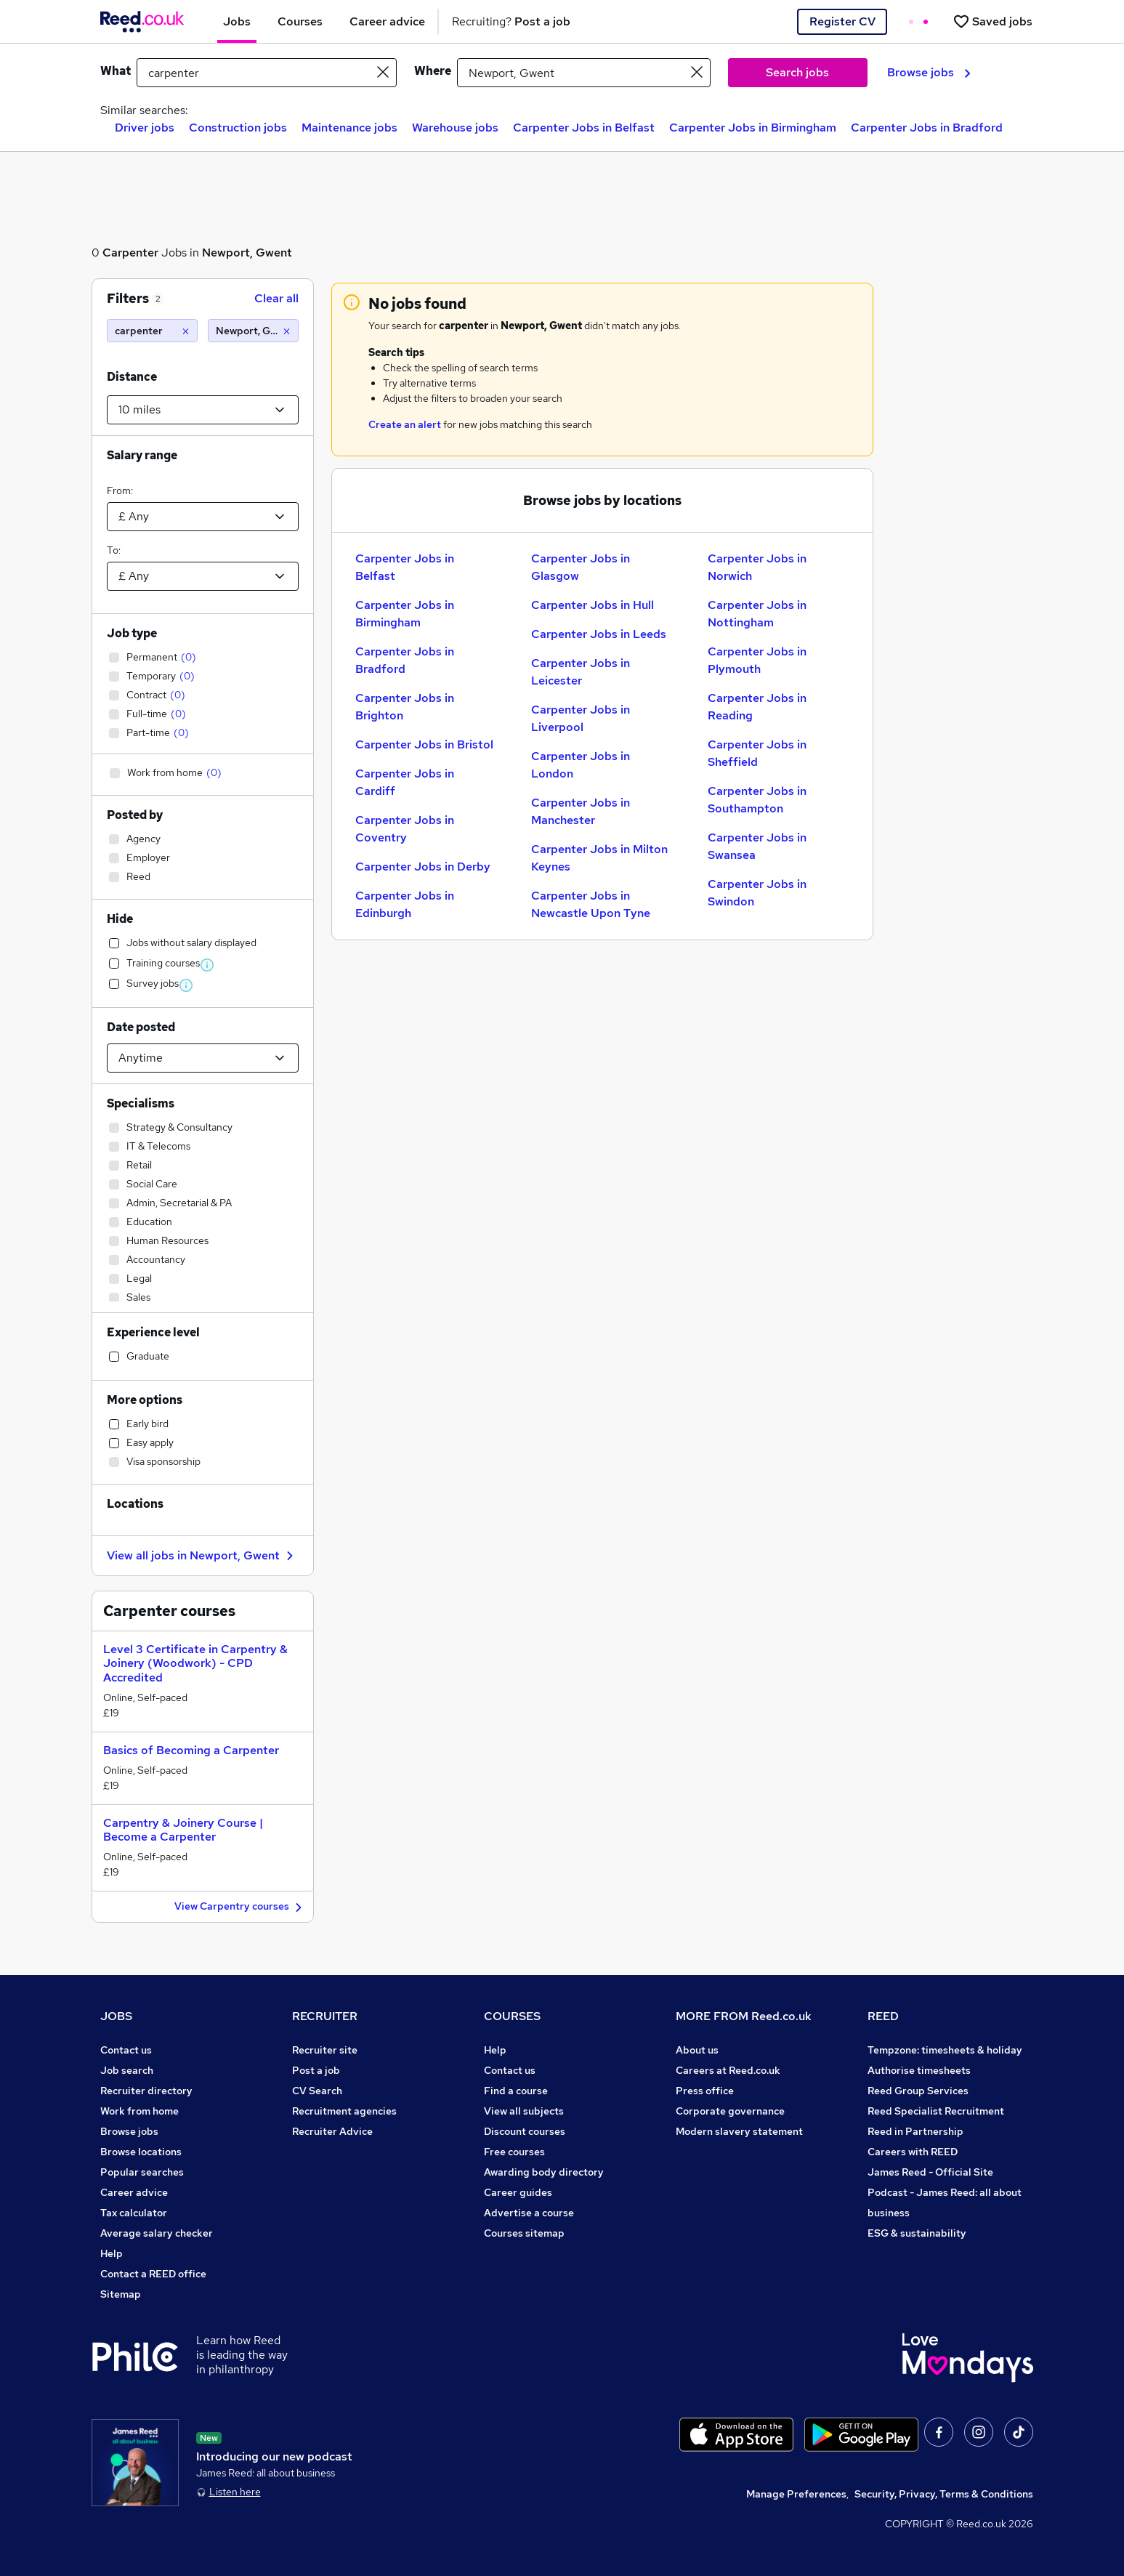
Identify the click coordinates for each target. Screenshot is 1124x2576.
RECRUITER (324, 2016)
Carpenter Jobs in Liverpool (580, 718)
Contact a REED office (153, 2273)
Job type (132, 633)
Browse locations (141, 2151)
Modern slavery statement (739, 2131)
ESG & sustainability (917, 2233)
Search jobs (797, 72)
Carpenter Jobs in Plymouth (757, 660)
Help (111, 2253)
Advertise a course (529, 2212)
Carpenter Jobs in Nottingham (757, 613)
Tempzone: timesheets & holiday (945, 2049)
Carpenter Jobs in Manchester (580, 811)
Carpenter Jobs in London (580, 764)
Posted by (135, 815)
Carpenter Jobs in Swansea (757, 846)
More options (144, 1400)
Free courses (514, 2151)
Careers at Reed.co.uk (728, 2070)
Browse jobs (929, 72)
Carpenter (130, 252)
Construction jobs (238, 127)
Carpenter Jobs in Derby (422, 866)
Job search (126, 2070)
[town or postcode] (584, 72)
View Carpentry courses (240, 1907)
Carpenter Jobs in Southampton (757, 799)
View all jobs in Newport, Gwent (202, 1555)
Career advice (134, 2192)
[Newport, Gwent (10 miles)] (253, 331)
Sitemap (120, 2294)
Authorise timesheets (919, 2070)
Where (432, 70)
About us (697, 2049)
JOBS (116, 2016)
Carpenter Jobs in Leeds (598, 634)
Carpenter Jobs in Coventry (404, 828)
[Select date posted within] (203, 1058)
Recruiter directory (146, 2090)
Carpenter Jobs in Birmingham (752, 127)
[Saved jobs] (992, 21)
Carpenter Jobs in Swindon (757, 892)
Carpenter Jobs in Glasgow (580, 567)
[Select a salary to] (203, 576)
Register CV (842, 21)
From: (120, 490)
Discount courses (524, 2131)
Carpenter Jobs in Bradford (927, 127)
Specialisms (140, 1103)
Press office (705, 2090)
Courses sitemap (524, 2233)
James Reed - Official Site (930, 2172)
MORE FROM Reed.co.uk (744, 2016)
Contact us (126, 2049)
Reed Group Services (918, 2090)
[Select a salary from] (203, 516)
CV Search (317, 2090)
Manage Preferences (796, 2493)
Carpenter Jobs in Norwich (757, 567)
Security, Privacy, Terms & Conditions (943, 2493)
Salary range (142, 455)
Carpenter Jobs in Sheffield (757, 753)
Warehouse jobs (455, 127)
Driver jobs (144, 127)
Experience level (153, 1332)
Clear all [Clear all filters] (276, 298)
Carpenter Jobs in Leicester (580, 671)
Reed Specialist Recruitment (936, 2110)
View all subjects (524, 2110)
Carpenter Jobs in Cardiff (404, 782)
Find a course (516, 2090)
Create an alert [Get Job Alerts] (404, 424)
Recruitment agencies (344, 2110)
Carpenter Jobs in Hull (592, 605)
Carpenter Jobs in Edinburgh (404, 904)
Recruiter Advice (332, 2131)
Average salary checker (156, 2233)
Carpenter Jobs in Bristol (424, 744)
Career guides (518, 2192)
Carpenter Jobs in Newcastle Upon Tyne (590, 904)
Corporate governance (730, 2110)
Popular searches (142, 2172)
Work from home (139, 2110)
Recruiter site (324, 2049)
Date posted (141, 1027)
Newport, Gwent (247, 252)
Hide (120, 918)
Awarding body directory (544, 2172)
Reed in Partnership (915, 2131)
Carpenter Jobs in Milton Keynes (599, 857)
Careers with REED (913, 2151)
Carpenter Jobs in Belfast (584, 127)
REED (883, 2016)
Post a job (316, 2070)
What (115, 70)
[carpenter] (152, 331)
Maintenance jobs (349, 127)
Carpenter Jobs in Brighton (404, 706)
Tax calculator (133, 2212)
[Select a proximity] (203, 409)
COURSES (512, 2016)
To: (114, 550)
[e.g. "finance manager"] (267, 72)
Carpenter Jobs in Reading (757, 706)
